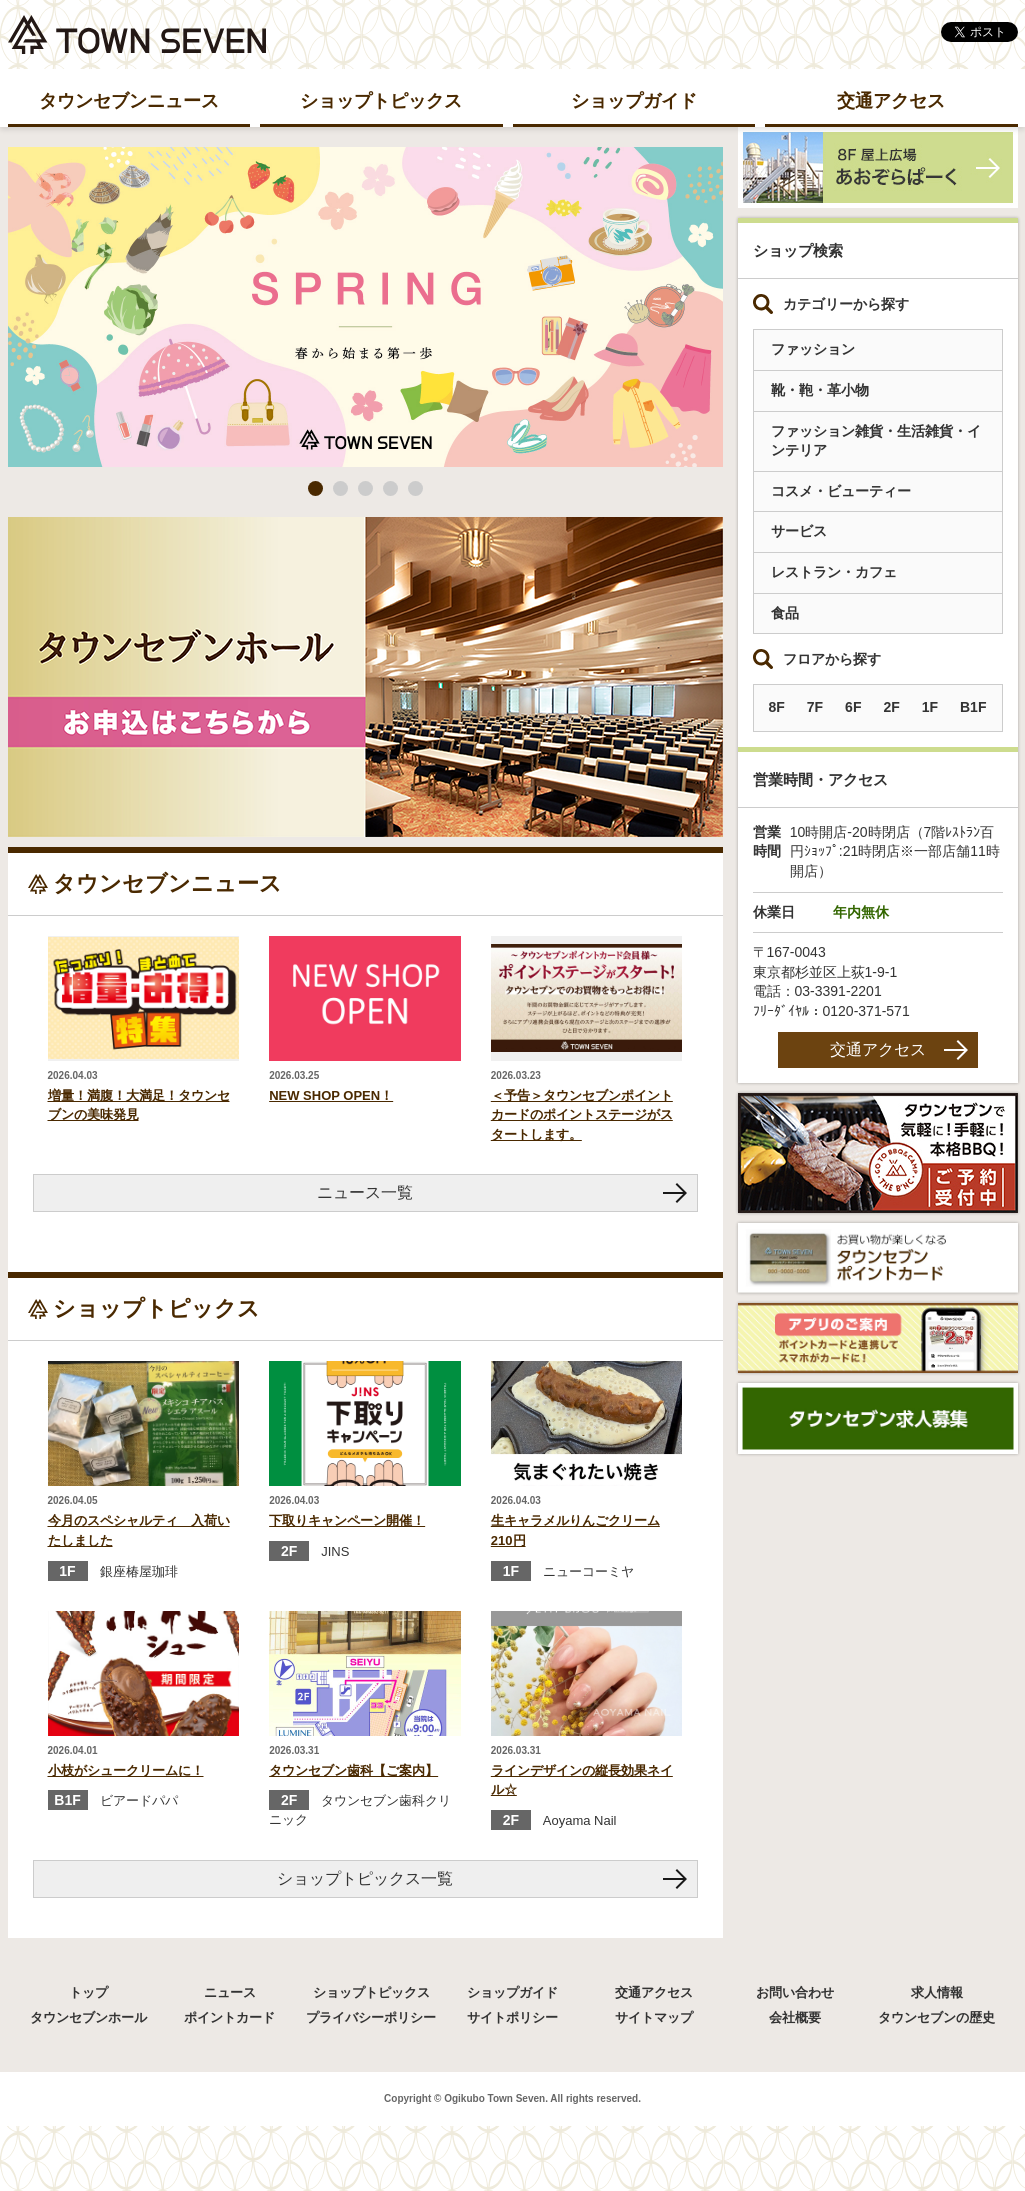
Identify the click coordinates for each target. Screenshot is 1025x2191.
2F (891, 707)
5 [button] (415, 488)
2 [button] (340, 488)
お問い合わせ (795, 1992)
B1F (973, 707)
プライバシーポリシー (371, 2017)
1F (930, 707)
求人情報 (937, 1992)
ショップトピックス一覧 (365, 1878)
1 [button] (315, 488)
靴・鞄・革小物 (820, 390)
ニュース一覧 (365, 1192)
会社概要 (795, 2017)
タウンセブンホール (88, 2017)
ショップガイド (634, 101)
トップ (88, 1992)
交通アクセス (891, 101)
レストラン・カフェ (834, 572)
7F (815, 707)
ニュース (230, 1992)
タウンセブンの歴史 (936, 2017)
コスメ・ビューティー (841, 491)
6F (853, 707)
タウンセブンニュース (129, 101)
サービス (799, 531)
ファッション (813, 349)
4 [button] (390, 488)
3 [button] (365, 488)
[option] (365, 307)
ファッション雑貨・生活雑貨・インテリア (876, 441)
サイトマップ (654, 2017)
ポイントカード (229, 2017)
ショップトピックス (381, 101)
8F (777, 707)
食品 (785, 613)
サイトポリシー (512, 2017)
